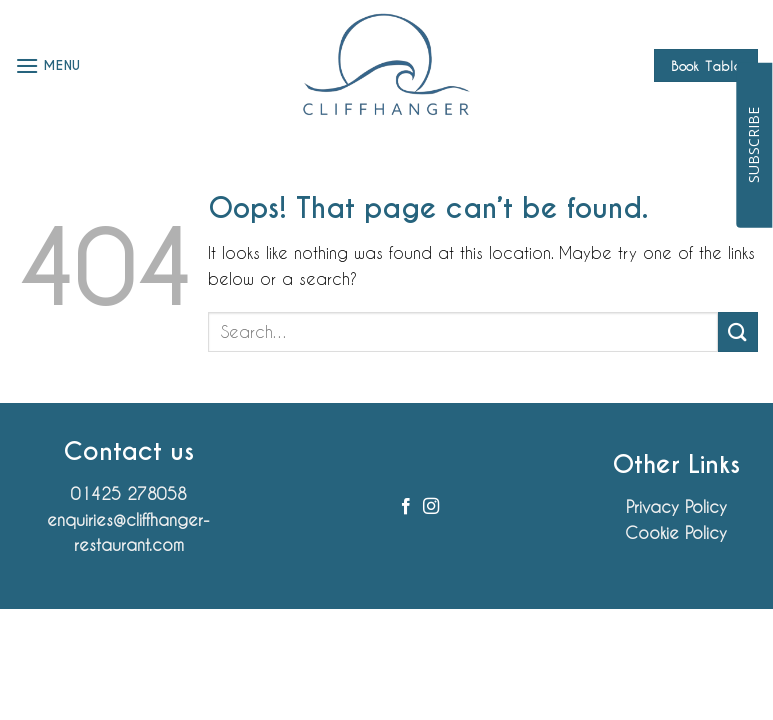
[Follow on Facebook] (406, 507)
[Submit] (738, 331)
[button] (48, 65)
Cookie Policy (676, 532)
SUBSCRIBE (753, 145)
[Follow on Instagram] (431, 507)
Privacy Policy (676, 506)
